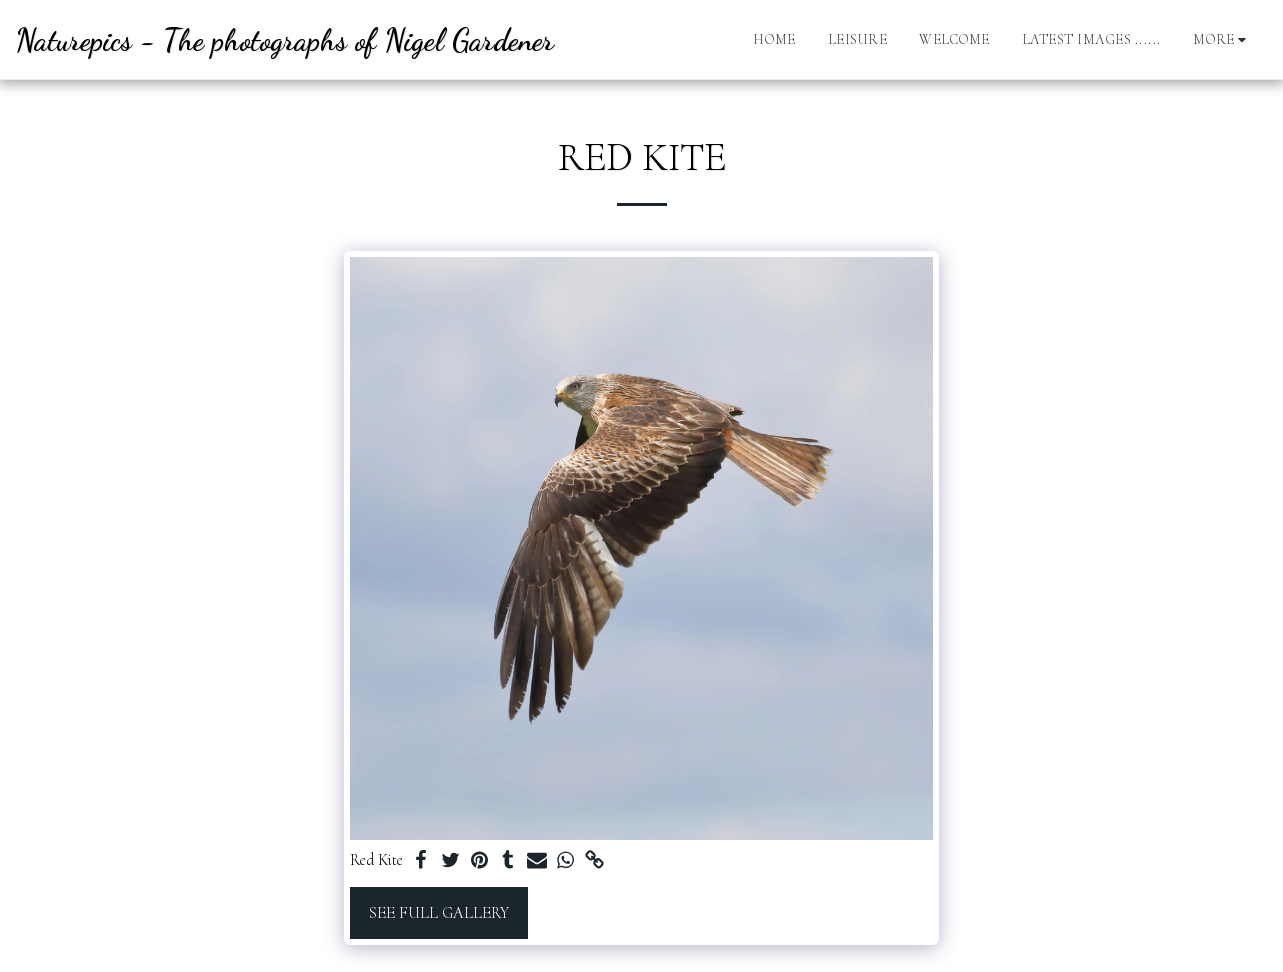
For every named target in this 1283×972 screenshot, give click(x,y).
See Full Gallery (439, 913)
